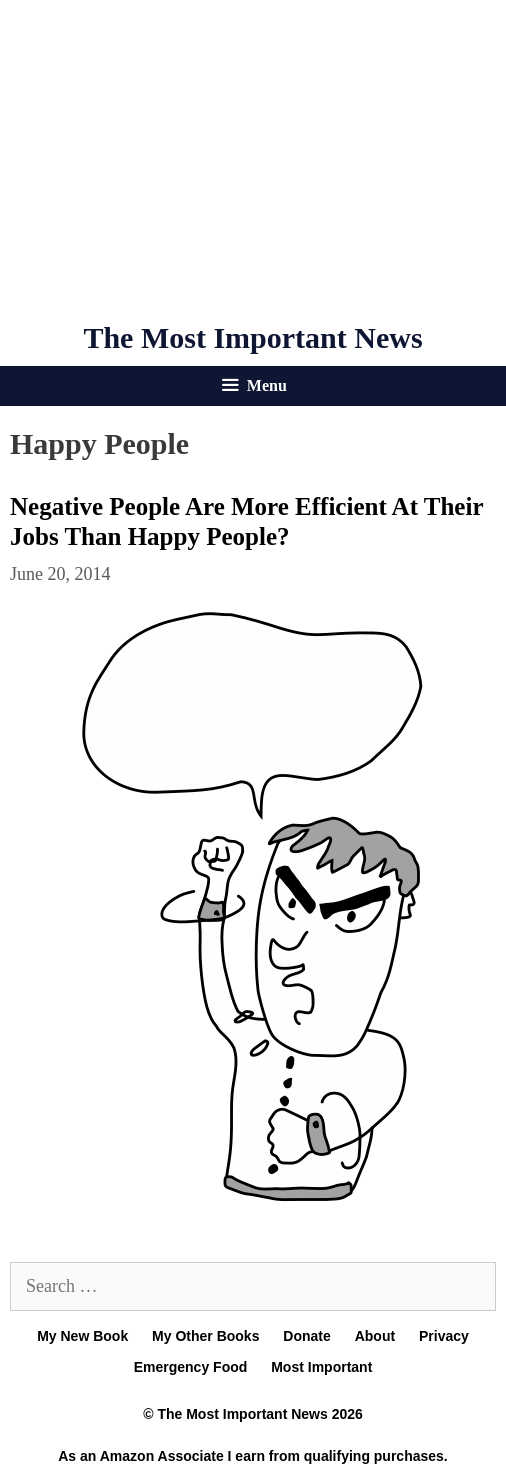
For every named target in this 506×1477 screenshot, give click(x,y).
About (375, 1336)
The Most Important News (252, 337)
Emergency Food (191, 1367)
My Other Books (205, 1336)
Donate (306, 1336)
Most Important (321, 1367)
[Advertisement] (253, 160)
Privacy (444, 1336)
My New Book (82, 1336)
